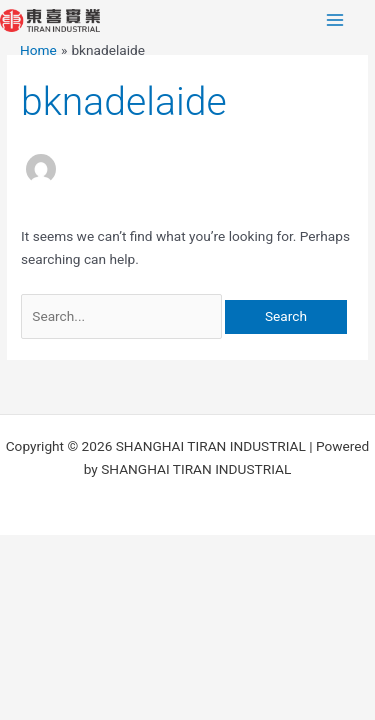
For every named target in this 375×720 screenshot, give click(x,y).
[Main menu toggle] (335, 20)
